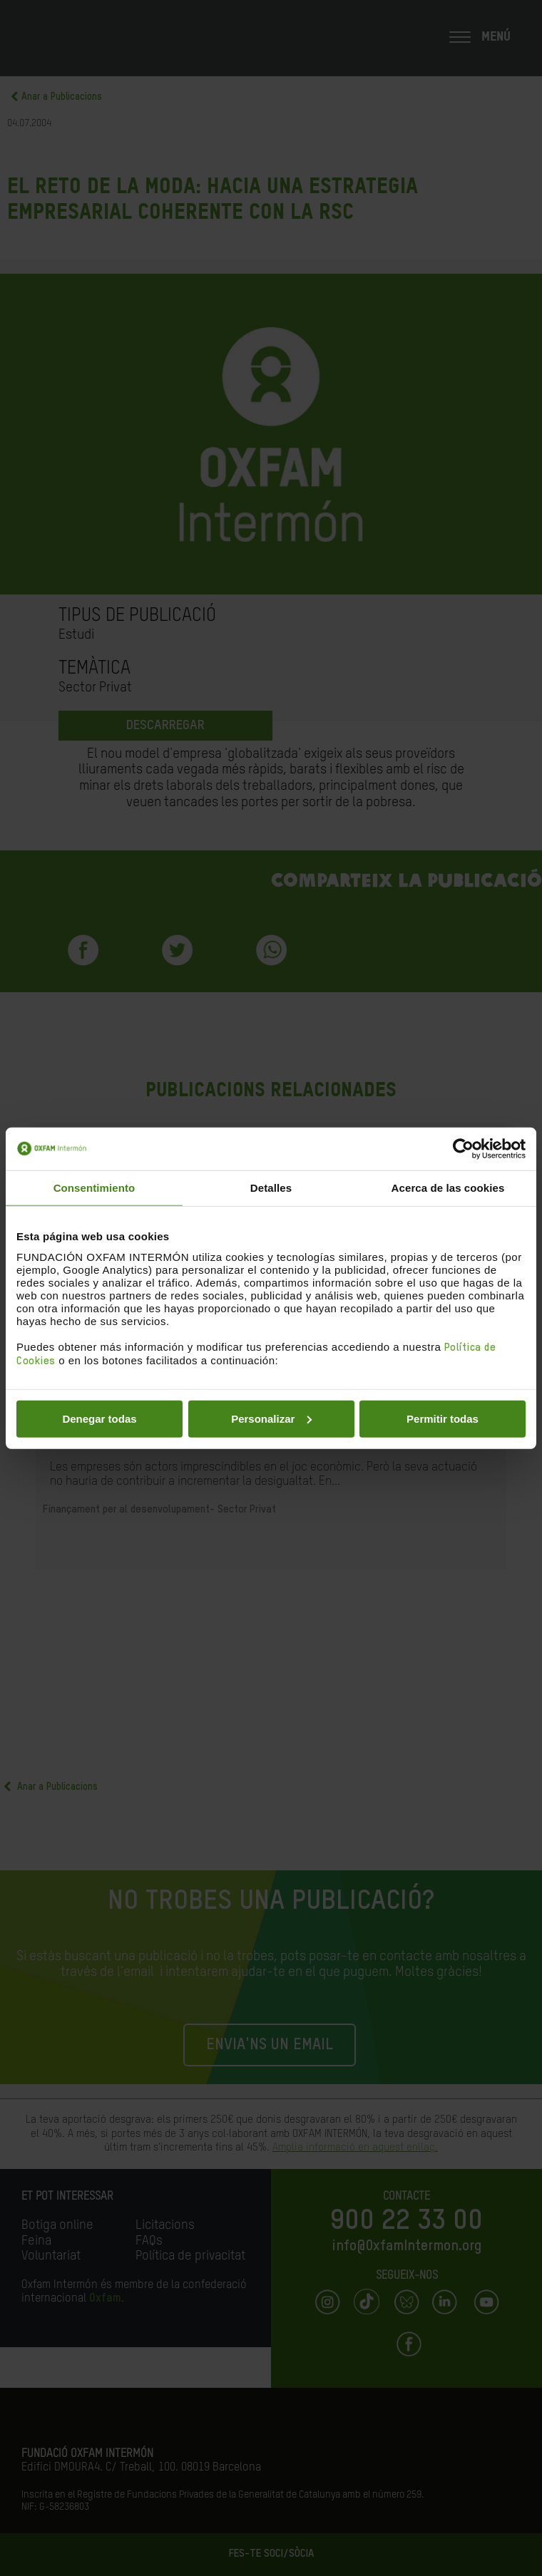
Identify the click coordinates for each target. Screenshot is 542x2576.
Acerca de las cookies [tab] (448, 1188)
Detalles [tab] (271, 1188)
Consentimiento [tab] (94, 1188)
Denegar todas (99, 1418)
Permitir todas (442, 1418)
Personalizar (271, 1418)
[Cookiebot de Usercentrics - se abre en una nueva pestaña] (463, 1149)
